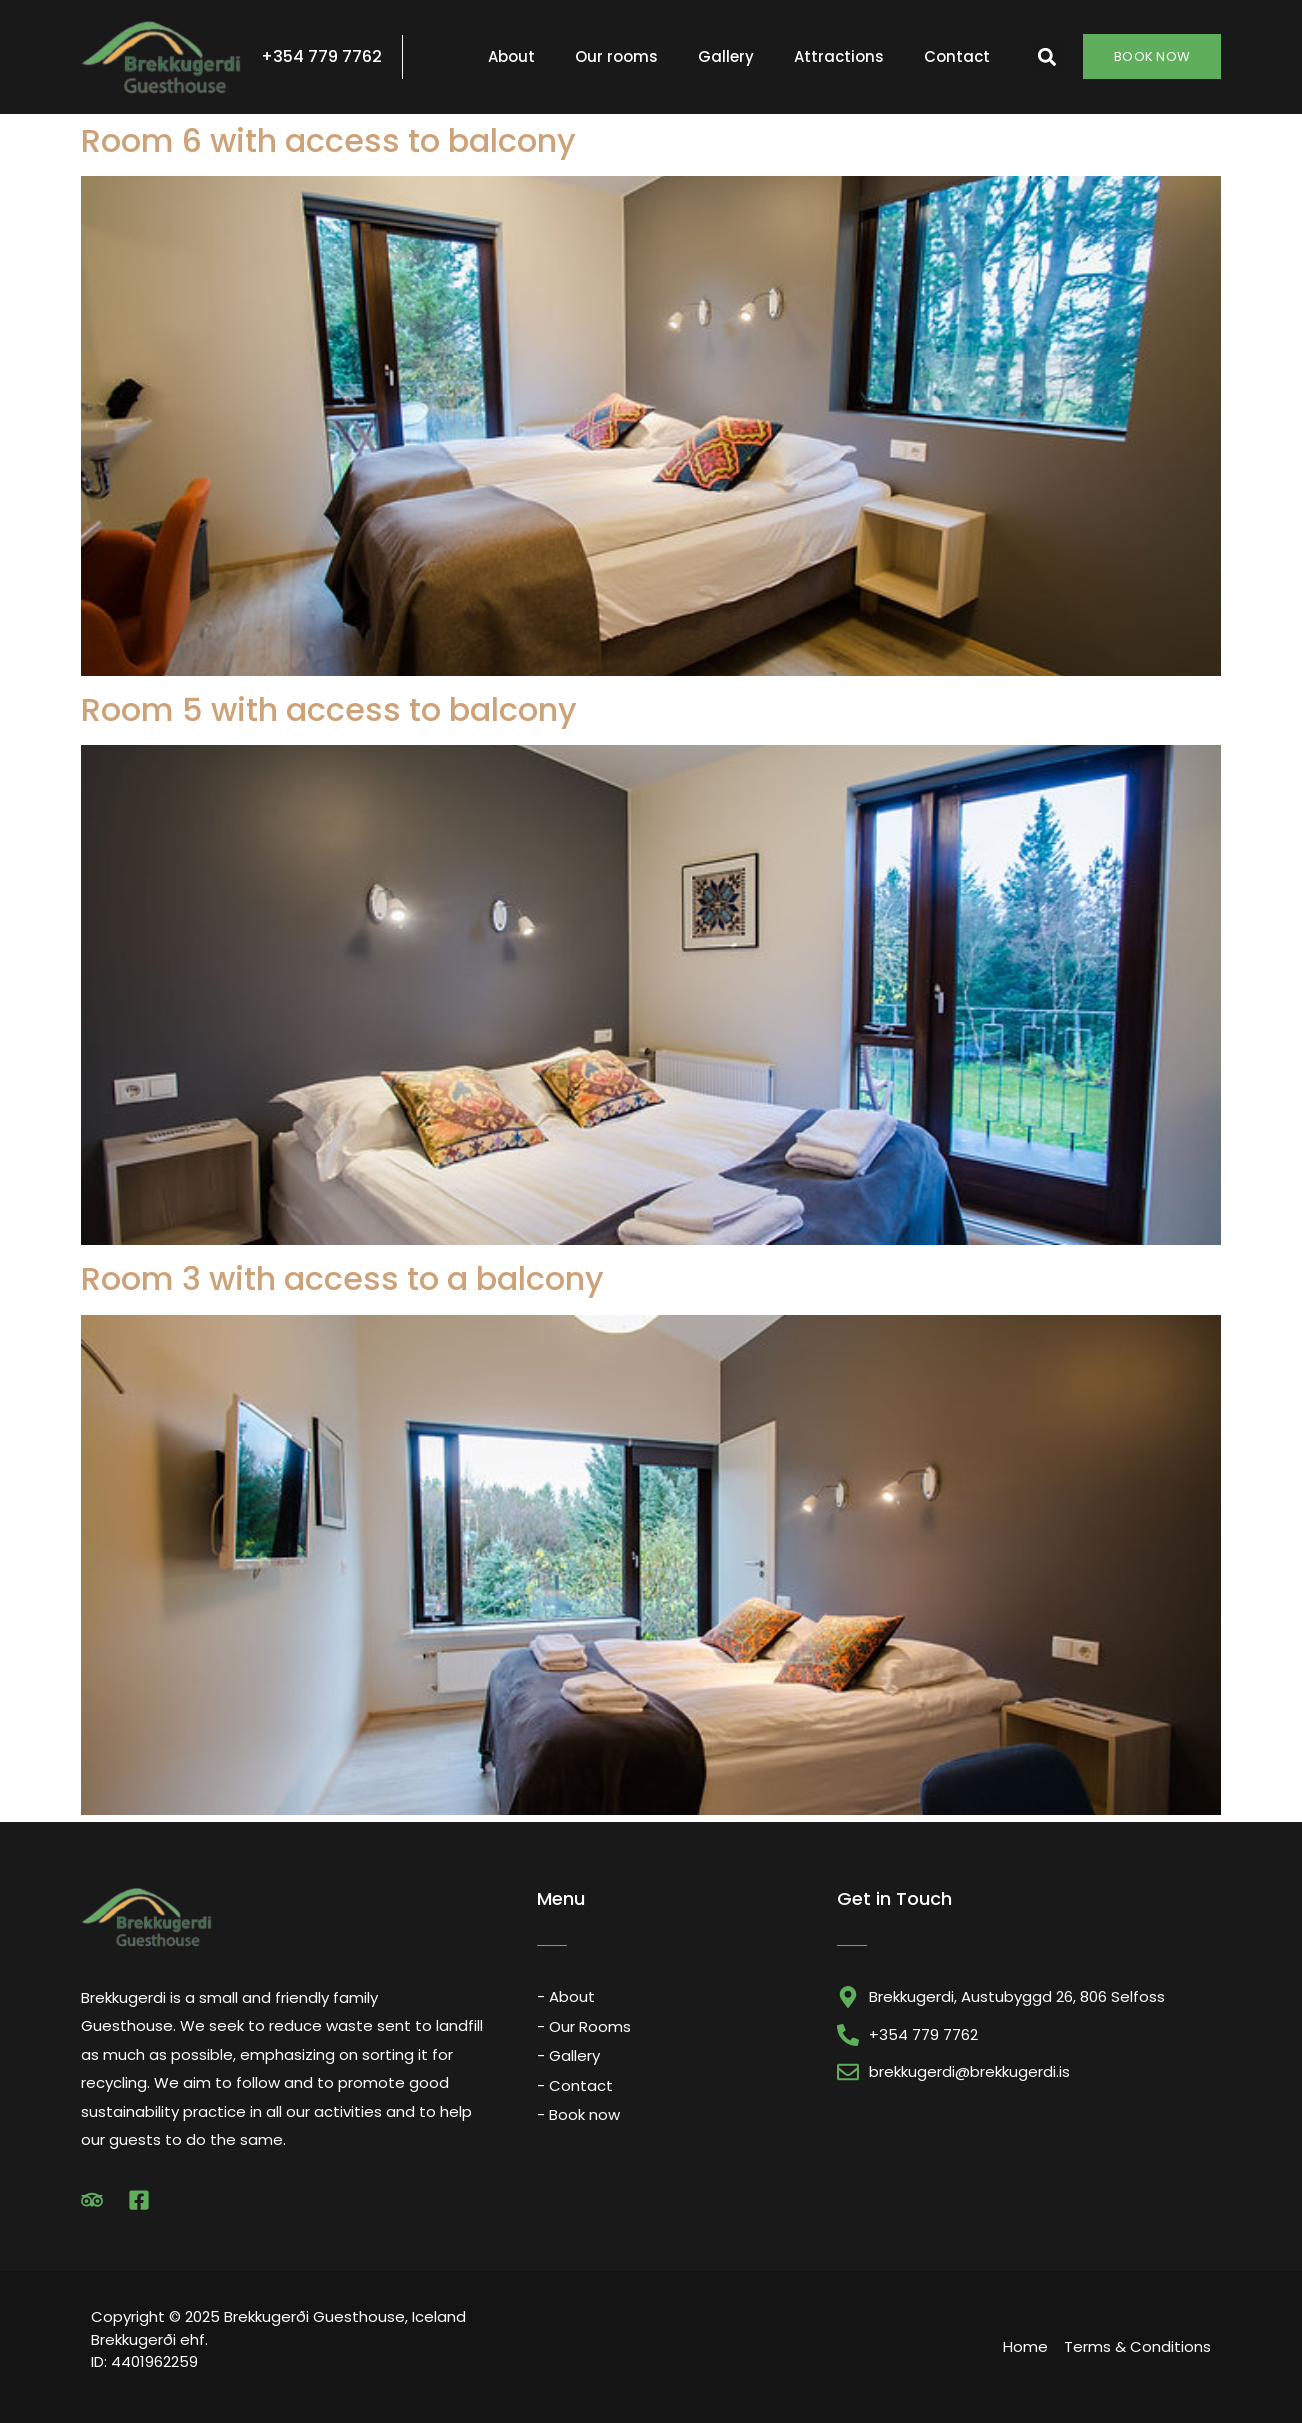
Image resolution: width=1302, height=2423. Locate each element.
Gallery (726, 56)
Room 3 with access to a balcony (342, 1278)
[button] (1046, 56)
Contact (957, 56)
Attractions (839, 56)
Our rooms (616, 56)
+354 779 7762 (321, 56)
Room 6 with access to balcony (328, 140)
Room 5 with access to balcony (329, 709)
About (511, 56)
